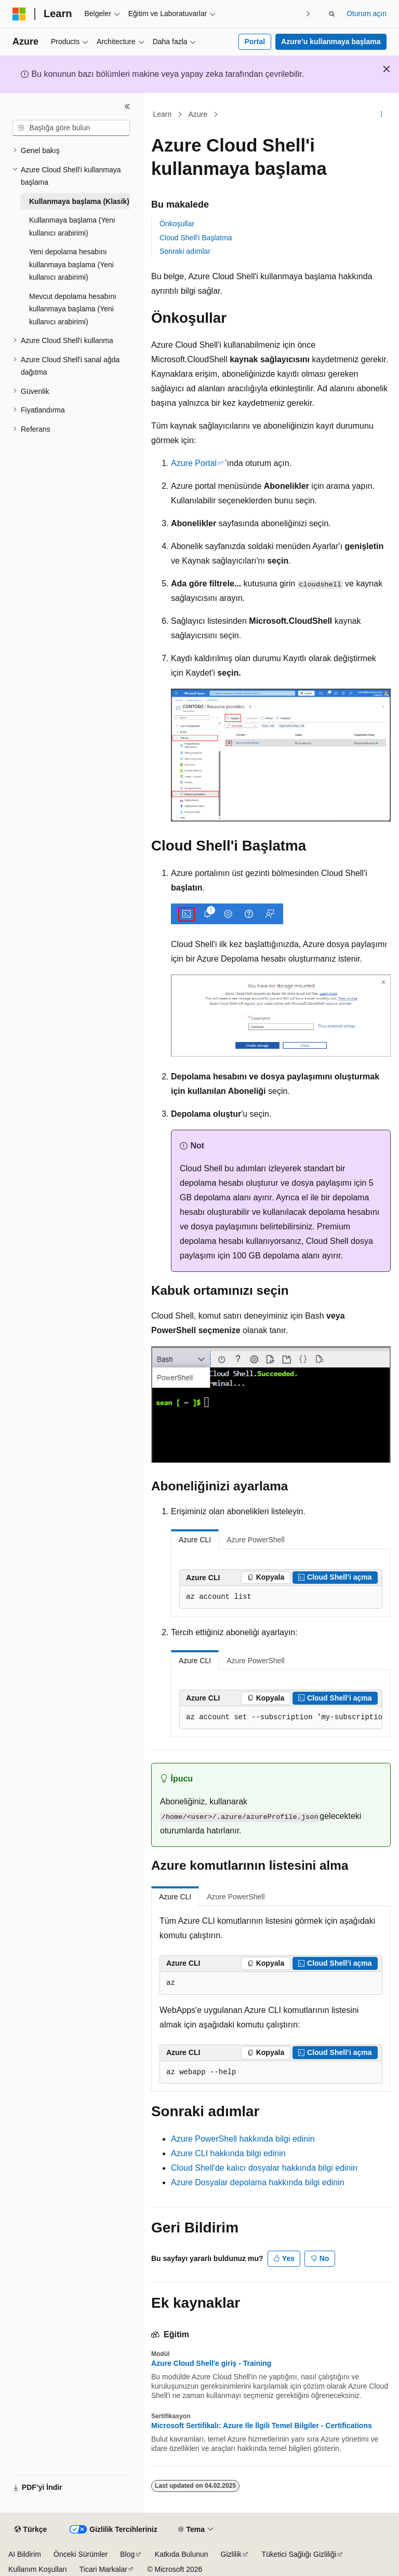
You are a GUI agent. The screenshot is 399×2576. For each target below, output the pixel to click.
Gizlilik (231, 2554)
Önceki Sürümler (81, 2554)
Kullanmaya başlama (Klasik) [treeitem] (79, 201)
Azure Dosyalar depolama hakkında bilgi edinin (257, 2182)
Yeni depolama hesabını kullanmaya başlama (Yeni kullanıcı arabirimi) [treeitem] (71, 264)
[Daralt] (127, 106)
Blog (127, 2554)
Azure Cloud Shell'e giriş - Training (211, 2363)
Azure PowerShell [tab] (255, 1540)
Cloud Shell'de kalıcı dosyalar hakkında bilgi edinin (264, 2167)
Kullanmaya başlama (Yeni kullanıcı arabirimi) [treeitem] (72, 226)
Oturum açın (367, 13)
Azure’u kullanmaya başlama (330, 41)
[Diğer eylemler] (382, 114)
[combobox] (71, 128)
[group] (280, 1717)
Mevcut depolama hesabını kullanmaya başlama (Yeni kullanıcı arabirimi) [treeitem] (72, 309)
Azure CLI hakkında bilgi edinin (228, 2153)
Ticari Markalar (103, 2569)
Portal (254, 41)
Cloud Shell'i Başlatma (195, 238)
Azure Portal (194, 463)
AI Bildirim (24, 2554)
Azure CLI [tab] (195, 1540)
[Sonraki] (308, 14)
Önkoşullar (176, 224)
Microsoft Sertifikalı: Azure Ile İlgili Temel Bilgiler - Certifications (261, 2425)
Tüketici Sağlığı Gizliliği (299, 2554)
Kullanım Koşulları (37, 2569)
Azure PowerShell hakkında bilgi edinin (243, 2138)
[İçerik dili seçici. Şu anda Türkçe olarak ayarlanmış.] (30, 2530)
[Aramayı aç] (332, 14)
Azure (198, 114)
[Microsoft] (19, 14)
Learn (162, 114)
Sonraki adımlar (184, 251)
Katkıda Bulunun (181, 2554)
